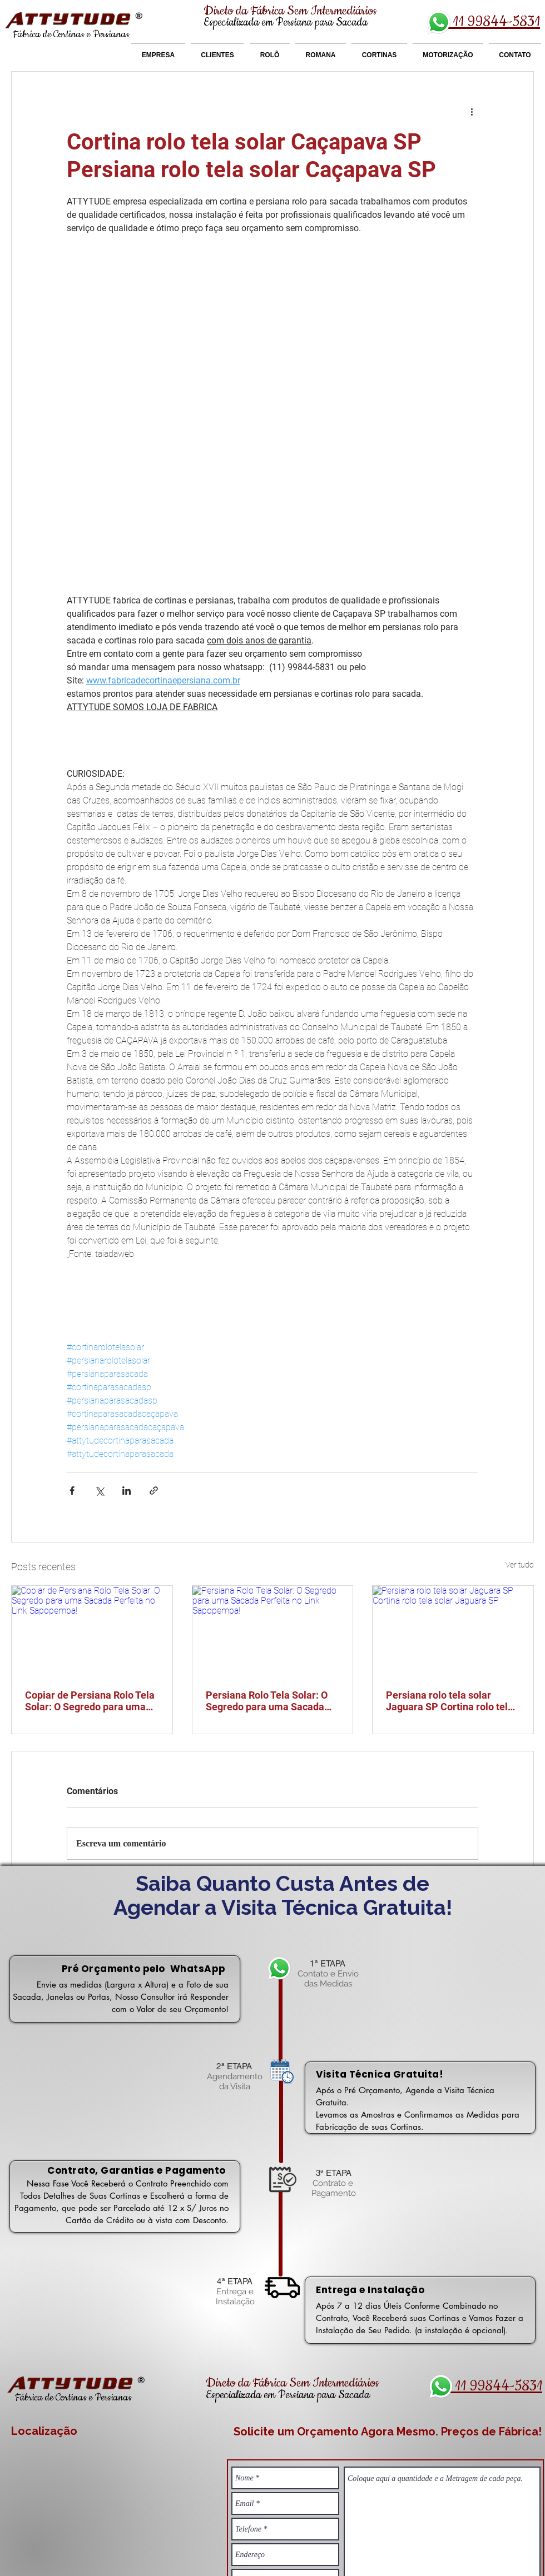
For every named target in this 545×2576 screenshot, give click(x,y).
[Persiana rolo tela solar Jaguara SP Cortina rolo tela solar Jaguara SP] (453, 1631)
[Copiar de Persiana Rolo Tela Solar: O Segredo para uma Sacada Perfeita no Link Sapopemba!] (92, 1631)
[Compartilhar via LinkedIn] (126, 1490)
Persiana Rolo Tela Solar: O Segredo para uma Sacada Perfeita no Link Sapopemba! (271, 1701)
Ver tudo (520, 1564)
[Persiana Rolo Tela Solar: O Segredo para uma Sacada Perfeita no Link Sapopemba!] (272, 1631)
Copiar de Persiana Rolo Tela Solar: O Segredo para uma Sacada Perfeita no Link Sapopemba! (90, 1701)
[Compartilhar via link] (153, 1490)
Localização (44, 2431)
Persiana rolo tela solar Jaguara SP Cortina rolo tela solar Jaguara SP (449, 1701)
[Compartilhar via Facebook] (72, 1490)
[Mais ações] (471, 111)
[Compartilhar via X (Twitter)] (99, 1490)
